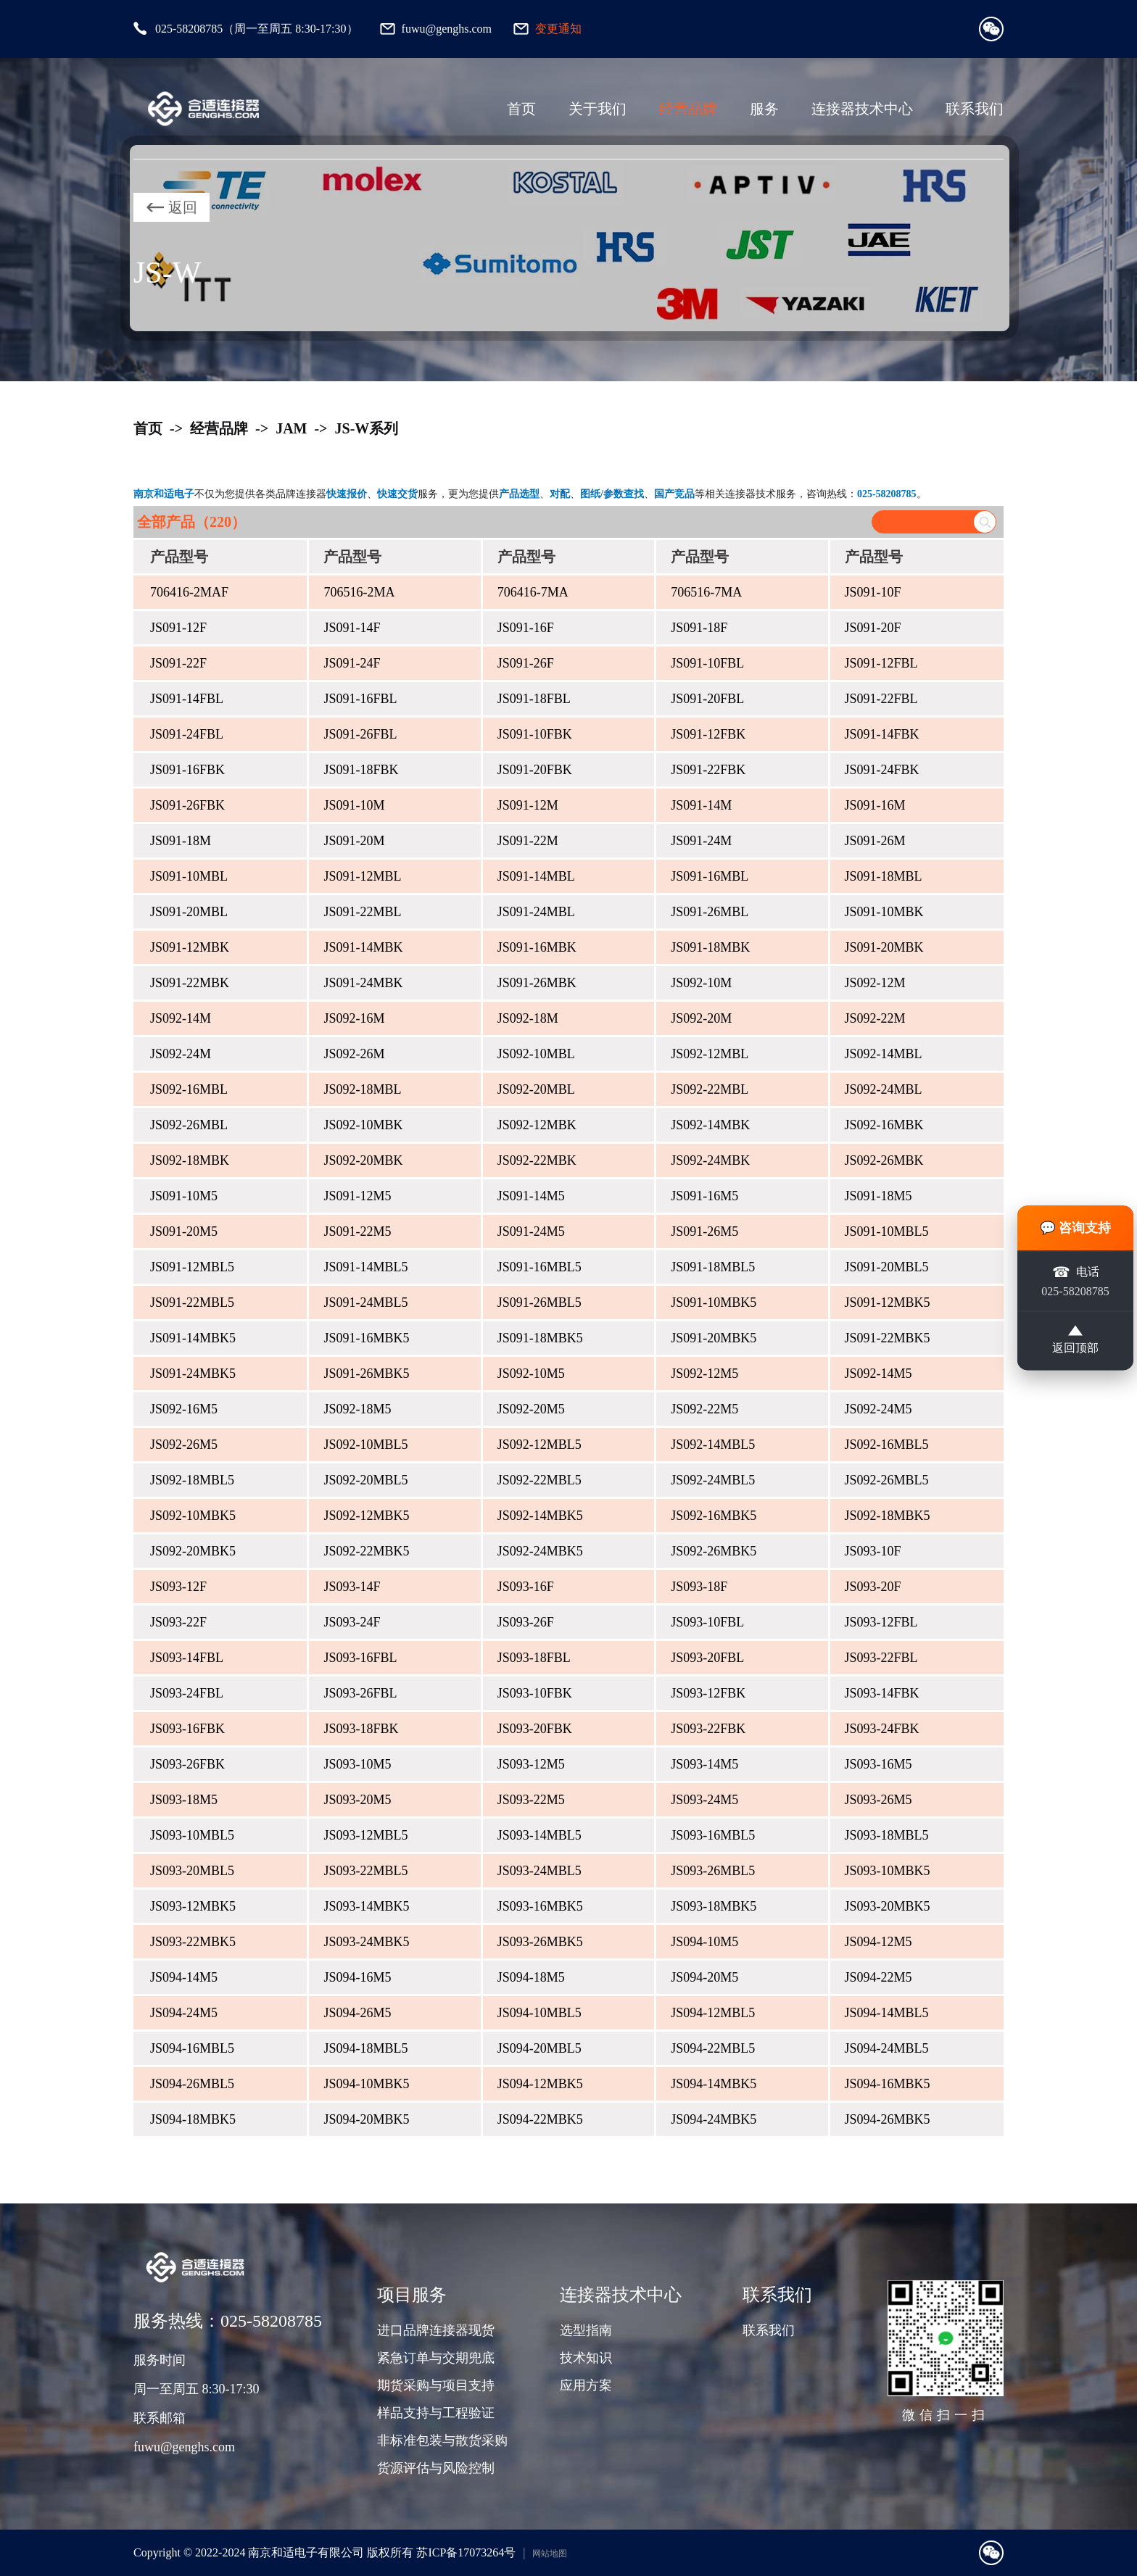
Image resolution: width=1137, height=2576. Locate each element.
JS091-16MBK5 (366, 1338)
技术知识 (586, 2358)
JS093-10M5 (357, 1764)
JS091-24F (351, 663)
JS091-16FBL (360, 698)
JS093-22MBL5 (365, 1871)
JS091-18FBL (534, 698)
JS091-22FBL (881, 698)
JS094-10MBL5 (539, 2013)
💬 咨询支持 (1076, 1227)
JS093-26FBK (187, 1764)
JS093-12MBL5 (365, 1835)
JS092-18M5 (357, 1409)
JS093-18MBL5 (887, 1835)
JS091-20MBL (189, 912)
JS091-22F (178, 663)
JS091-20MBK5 (713, 1338)
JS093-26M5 (878, 1799)
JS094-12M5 (878, 1942)
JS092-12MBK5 (366, 1515)
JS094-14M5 (184, 1977)
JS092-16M (353, 1018)
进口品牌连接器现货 (436, 2330)
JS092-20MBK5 (193, 1551)
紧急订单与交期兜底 (436, 2358)
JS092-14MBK (710, 1125)
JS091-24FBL (186, 734)
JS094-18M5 (531, 1977)
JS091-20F (873, 627)
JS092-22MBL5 (539, 1480)
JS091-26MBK (536, 983)
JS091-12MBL (362, 876)
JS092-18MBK (189, 1160)
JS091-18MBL (883, 876)
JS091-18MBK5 (540, 1338)
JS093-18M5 (184, 1799)
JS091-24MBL (536, 912)
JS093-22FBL (881, 1657)
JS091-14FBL (186, 698)
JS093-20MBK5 (887, 1906)
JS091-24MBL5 (365, 1302)
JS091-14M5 (531, 1196)
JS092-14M (180, 1018)
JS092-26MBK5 (713, 1551)
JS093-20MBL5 (192, 1871)
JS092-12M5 (704, 1373)
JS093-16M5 (878, 1764)
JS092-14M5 (878, 1373)
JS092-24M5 (878, 1409)
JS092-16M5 (184, 1409)
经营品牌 (688, 109)
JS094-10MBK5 (366, 2084)
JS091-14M (701, 805)
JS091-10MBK (884, 912)
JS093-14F (351, 1586)
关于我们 (597, 109)
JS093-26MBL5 (713, 1871)
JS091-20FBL (707, 698)
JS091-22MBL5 (192, 1302)
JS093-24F (351, 1622)
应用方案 (586, 2385)
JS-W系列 (367, 428)
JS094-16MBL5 (192, 2048)
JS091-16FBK (187, 770)
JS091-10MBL (189, 876)
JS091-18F (699, 627)
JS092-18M (527, 1018)
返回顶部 (1075, 1341)
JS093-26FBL (360, 1693)
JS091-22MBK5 (887, 1338)
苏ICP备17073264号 (466, 2552)
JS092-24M (180, 1054)
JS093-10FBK (534, 1693)
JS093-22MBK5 (193, 1942)
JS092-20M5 (531, 1409)
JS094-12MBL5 (713, 2013)
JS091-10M (353, 805)
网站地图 (549, 2553)
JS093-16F (525, 1586)
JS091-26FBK (187, 805)
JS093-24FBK (882, 1728)
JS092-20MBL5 (365, 1480)
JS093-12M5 (531, 1764)
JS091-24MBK (362, 983)
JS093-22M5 (531, 1799)
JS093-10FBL (707, 1622)
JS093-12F (178, 1586)
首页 (521, 109)
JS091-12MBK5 (887, 1302)
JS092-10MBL (536, 1054)
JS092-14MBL (883, 1054)
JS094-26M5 (357, 2013)
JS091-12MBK (189, 947)
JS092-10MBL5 (365, 1444)
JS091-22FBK (708, 770)
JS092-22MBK (536, 1160)
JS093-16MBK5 (540, 1906)
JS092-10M (701, 983)
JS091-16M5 (704, 1196)
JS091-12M (527, 805)
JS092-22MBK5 (366, 1551)
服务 (764, 109)
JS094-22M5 (878, 1977)
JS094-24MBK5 (713, 2119)
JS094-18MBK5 (193, 2119)
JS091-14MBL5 (365, 1267)
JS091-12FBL (881, 663)
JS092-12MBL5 (539, 1444)
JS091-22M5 (357, 1231)
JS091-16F (525, 627)
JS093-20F (873, 1586)
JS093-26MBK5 (540, 1942)
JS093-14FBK (882, 1693)
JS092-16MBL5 (887, 1444)
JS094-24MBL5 (887, 2048)
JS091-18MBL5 (713, 1267)
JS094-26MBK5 (887, 2119)
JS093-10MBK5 (887, 1871)
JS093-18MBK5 (713, 1906)
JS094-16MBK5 (887, 2084)
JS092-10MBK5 (193, 1515)
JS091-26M (875, 841)
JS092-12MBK (536, 1125)
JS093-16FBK (187, 1728)
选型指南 (586, 2330)
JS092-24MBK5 (540, 1551)
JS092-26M (353, 1054)
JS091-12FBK (708, 734)
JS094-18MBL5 (365, 2048)
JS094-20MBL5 (539, 2048)
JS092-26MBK (884, 1160)
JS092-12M (875, 983)
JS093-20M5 (357, 1799)
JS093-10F (873, 1551)
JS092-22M (875, 1018)
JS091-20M (353, 841)
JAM (291, 428)
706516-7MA (706, 592)
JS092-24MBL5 (713, 1480)
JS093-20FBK (534, 1728)
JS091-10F (873, 592)
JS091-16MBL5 (539, 1267)
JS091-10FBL (707, 663)
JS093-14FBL (186, 1657)
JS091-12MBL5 (192, 1267)
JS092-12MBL (709, 1054)
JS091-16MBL (709, 876)
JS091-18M (180, 841)
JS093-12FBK (708, 1693)
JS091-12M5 (357, 1196)
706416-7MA (532, 592)
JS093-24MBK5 (366, 1942)
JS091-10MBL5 (887, 1231)
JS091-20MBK (884, 947)
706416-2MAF (189, 592)
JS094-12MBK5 (540, 2084)
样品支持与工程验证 (436, 2413)
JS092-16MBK (884, 1125)
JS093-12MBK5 (193, 1906)
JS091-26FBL (360, 734)
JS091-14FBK (882, 734)
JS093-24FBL (186, 1693)
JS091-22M (527, 841)
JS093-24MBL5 (539, 1871)
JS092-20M (701, 1018)
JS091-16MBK (536, 947)
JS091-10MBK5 (713, 1302)
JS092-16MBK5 (713, 1515)
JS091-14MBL (536, 876)
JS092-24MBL (883, 1089)
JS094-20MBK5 (366, 2119)
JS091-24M (701, 841)
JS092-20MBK (362, 1160)
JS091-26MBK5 (366, 1373)
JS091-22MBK (189, 983)
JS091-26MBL (709, 912)
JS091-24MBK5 (193, 1373)
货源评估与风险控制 (436, 2468)
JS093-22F (178, 1622)
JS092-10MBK (362, 1125)
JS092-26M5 (184, 1444)
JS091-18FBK (360, 770)
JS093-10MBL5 (192, 1835)
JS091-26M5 (704, 1231)
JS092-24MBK (710, 1160)
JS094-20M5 (704, 1977)
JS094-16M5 (357, 1977)
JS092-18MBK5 (887, 1515)
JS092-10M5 (531, 1373)
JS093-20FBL (707, 1657)
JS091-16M (875, 805)
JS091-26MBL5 (539, 1302)
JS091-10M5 (184, 1196)
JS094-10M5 (704, 1942)
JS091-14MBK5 (193, 1338)
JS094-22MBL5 (713, 2048)
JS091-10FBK (534, 734)
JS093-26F (525, 1622)
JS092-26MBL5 (887, 1480)
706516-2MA (358, 592)
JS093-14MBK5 (366, 1906)
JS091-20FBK (534, 770)
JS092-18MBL (362, 1089)
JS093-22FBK (708, 1728)
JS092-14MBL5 (713, 1444)
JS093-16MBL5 (713, 1835)
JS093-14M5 (704, 1764)
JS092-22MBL (709, 1089)
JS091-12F (178, 627)
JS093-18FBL (534, 1657)
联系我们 (975, 109)
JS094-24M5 (184, 2013)
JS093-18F (699, 1586)
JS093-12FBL (881, 1622)
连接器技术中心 (862, 109)
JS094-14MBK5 (713, 2084)
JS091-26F (525, 663)
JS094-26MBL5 (192, 2084)
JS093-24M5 (704, 1799)
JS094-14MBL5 (887, 2013)
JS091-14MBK (362, 947)
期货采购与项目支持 (436, 2385)
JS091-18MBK (710, 947)
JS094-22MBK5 (540, 2119)
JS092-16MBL (189, 1089)
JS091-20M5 (184, 1231)
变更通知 (558, 28)
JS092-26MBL (189, 1125)
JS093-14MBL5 (539, 1835)
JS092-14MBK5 (540, 1515)
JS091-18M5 (878, 1196)
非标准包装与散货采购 (442, 2440)
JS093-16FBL (360, 1657)
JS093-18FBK (360, 1728)
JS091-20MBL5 (887, 1267)
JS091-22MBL (362, 912)
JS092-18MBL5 (192, 1480)
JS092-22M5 (704, 1409)
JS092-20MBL (536, 1089)
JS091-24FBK (882, 770)
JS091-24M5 (531, 1231)
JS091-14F (351, 627)
